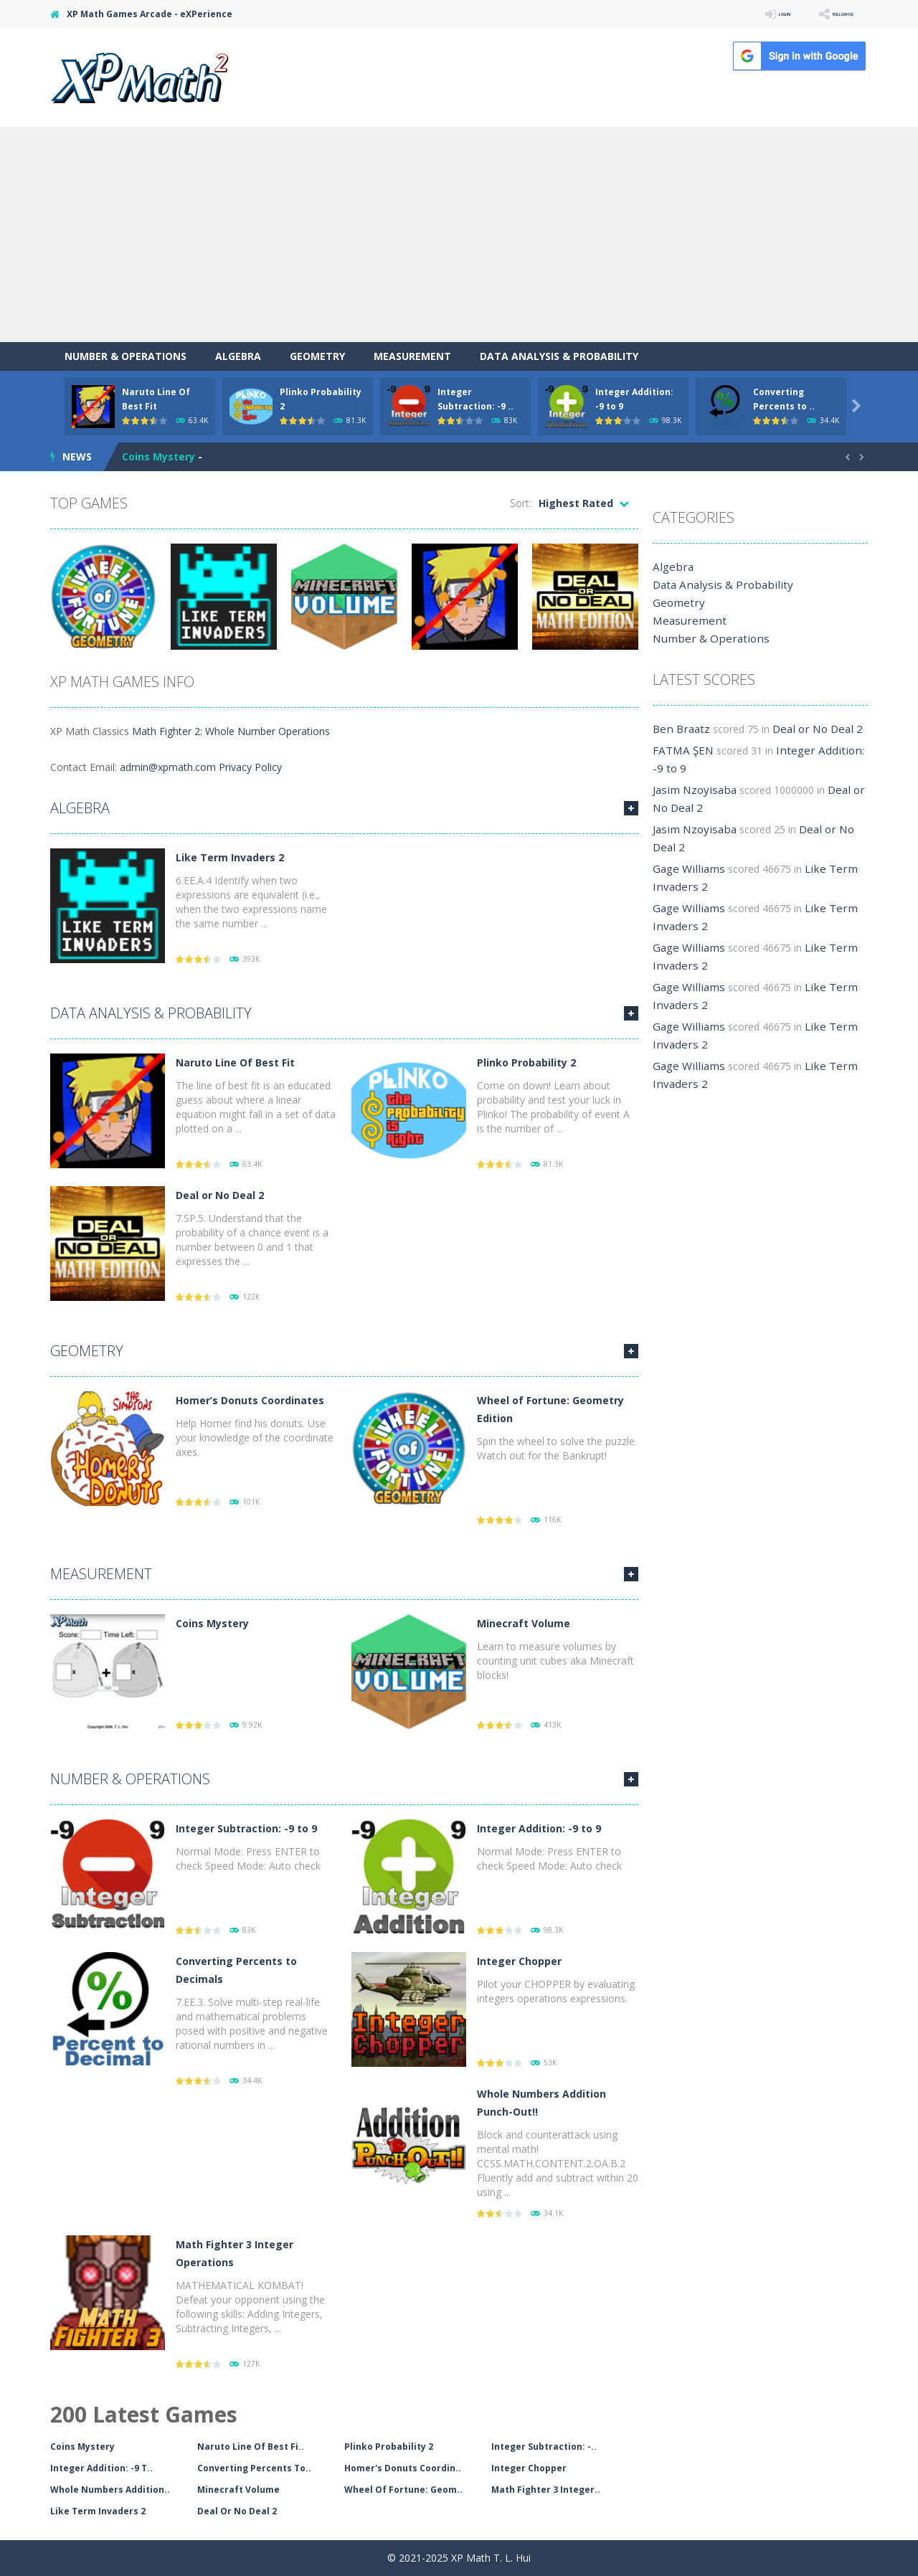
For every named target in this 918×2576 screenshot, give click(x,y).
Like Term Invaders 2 (230, 857)
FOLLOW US (827, 14)
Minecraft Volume (523, 1623)
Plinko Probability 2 (526, 1062)
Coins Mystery (158, 456)
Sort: (520, 503)
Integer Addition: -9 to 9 (539, 1828)
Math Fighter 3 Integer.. (545, 2489)
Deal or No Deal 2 (220, 1195)
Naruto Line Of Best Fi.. (250, 2446)
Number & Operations (125, 356)
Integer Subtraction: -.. (544, 2446)
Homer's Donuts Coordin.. (402, 2468)
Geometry (317, 356)
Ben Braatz (679, 729)
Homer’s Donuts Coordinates (250, 1400)
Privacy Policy (250, 767)
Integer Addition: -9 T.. (101, 2468)
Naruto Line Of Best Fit (235, 1062)
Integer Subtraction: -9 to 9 (246, 1828)
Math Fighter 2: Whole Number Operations (231, 731)
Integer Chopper (519, 1961)
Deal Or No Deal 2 (237, 2511)
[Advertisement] (459, 234)
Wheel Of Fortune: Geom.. (403, 2489)
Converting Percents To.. (254, 2468)
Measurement (412, 356)
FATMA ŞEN (681, 750)
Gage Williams (685, 869)
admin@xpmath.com (168, 767)
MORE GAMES (631, 808)
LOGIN (743, 14)
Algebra (238, 356)
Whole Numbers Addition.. (110, 2489)
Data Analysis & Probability (559, 356)
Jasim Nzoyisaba (691, 790)
